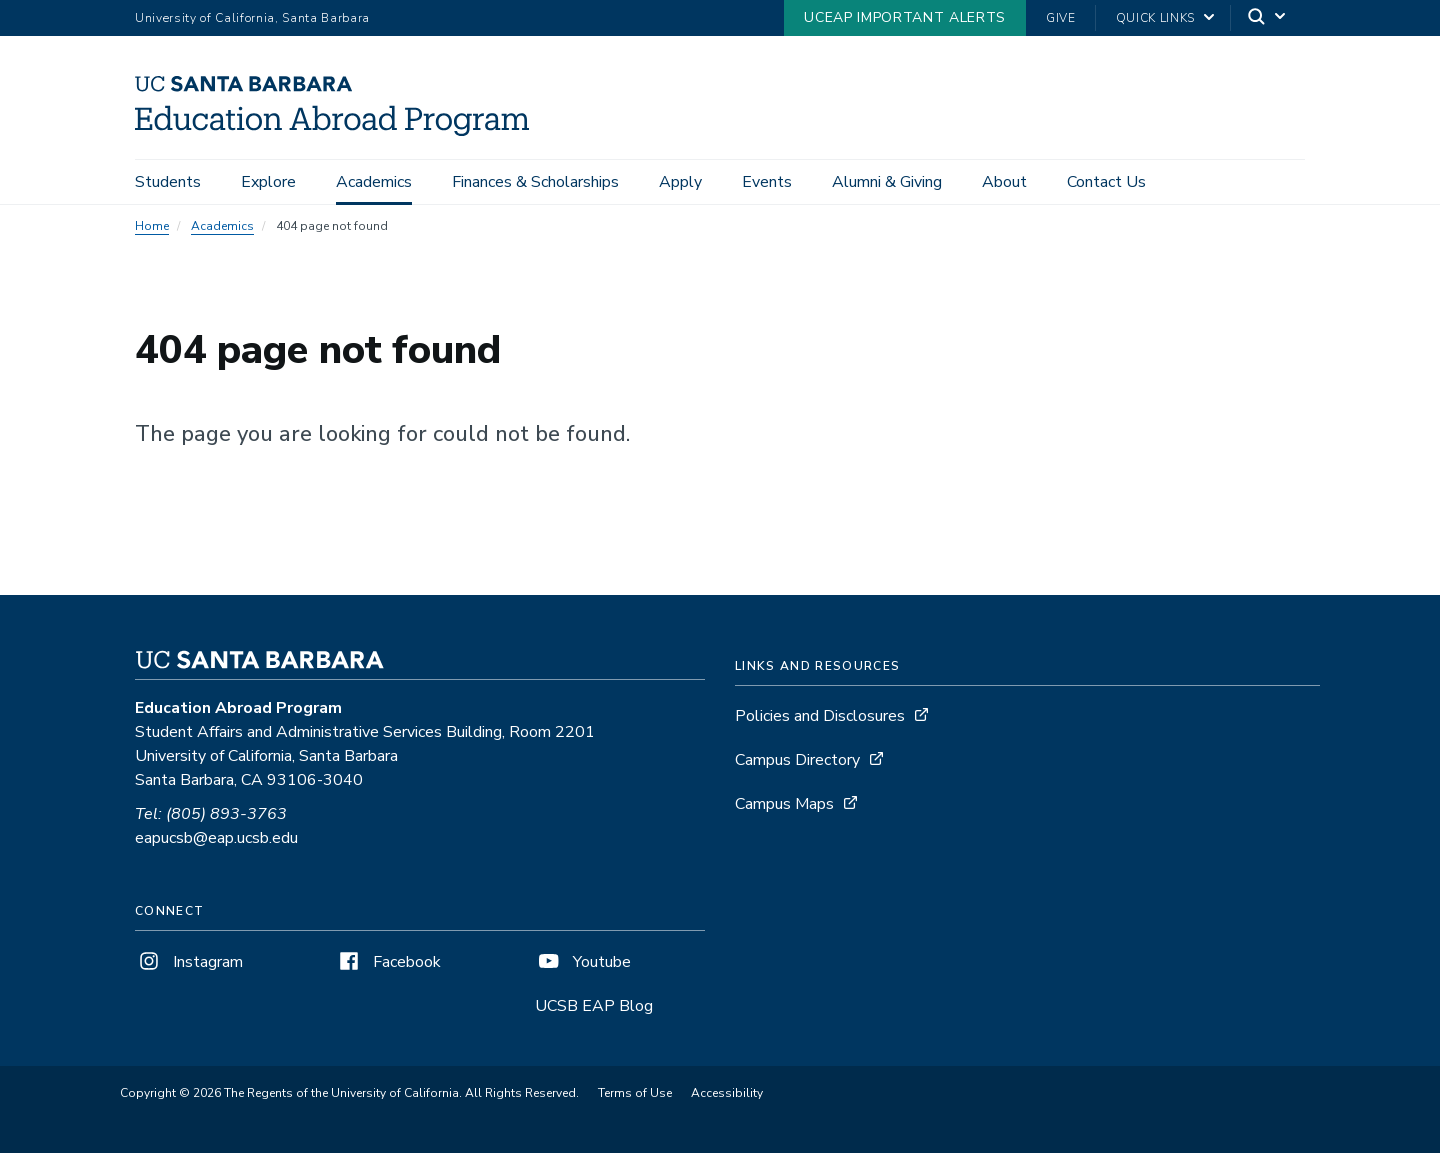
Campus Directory (797, 766)
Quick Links (1155, 18)
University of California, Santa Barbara (252, 18)
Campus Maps (784, 810)
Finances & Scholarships (535, 182)
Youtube (583, 968)
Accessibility (727, 1099)
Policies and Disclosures (820, 722)
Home (152, 232)
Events (767, 182)
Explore (268, 182)
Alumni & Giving (887, 182)
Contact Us (1106, 182)
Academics (374, 182)
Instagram (189, 968)
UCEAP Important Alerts (905, 17)
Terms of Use (635, 1099)
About (1004, 182)
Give (1061, 18)
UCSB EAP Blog (594, 1012)
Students (168, 182)
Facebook (388, 968)
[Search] (1268, 18)
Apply (680, 182)
